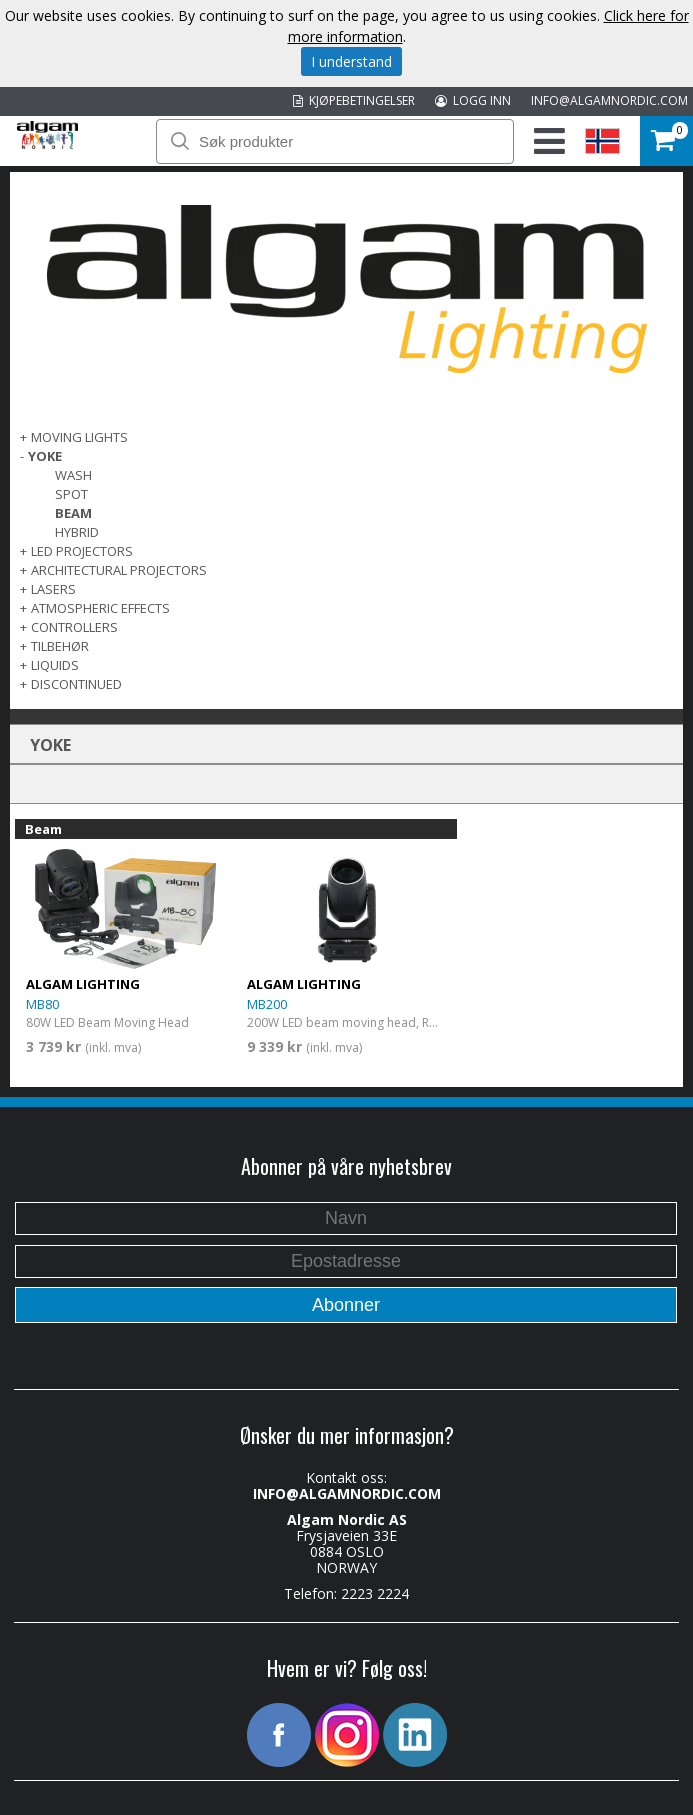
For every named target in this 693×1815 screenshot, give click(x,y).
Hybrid (77, 532)
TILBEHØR (60, 646)
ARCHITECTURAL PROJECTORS (119, 570)
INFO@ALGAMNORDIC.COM (609, 100)
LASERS (53, 589)
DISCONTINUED (76, 684)
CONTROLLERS (74, 627)
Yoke (45, 456)
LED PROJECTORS (82, 551)
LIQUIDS (55, 665)
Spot (71, 494)
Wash (73, 475)
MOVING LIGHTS (79, 437)
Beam (73, 513)
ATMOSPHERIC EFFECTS (100, 608)
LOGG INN (473, 100)
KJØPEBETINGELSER (354, 100)
